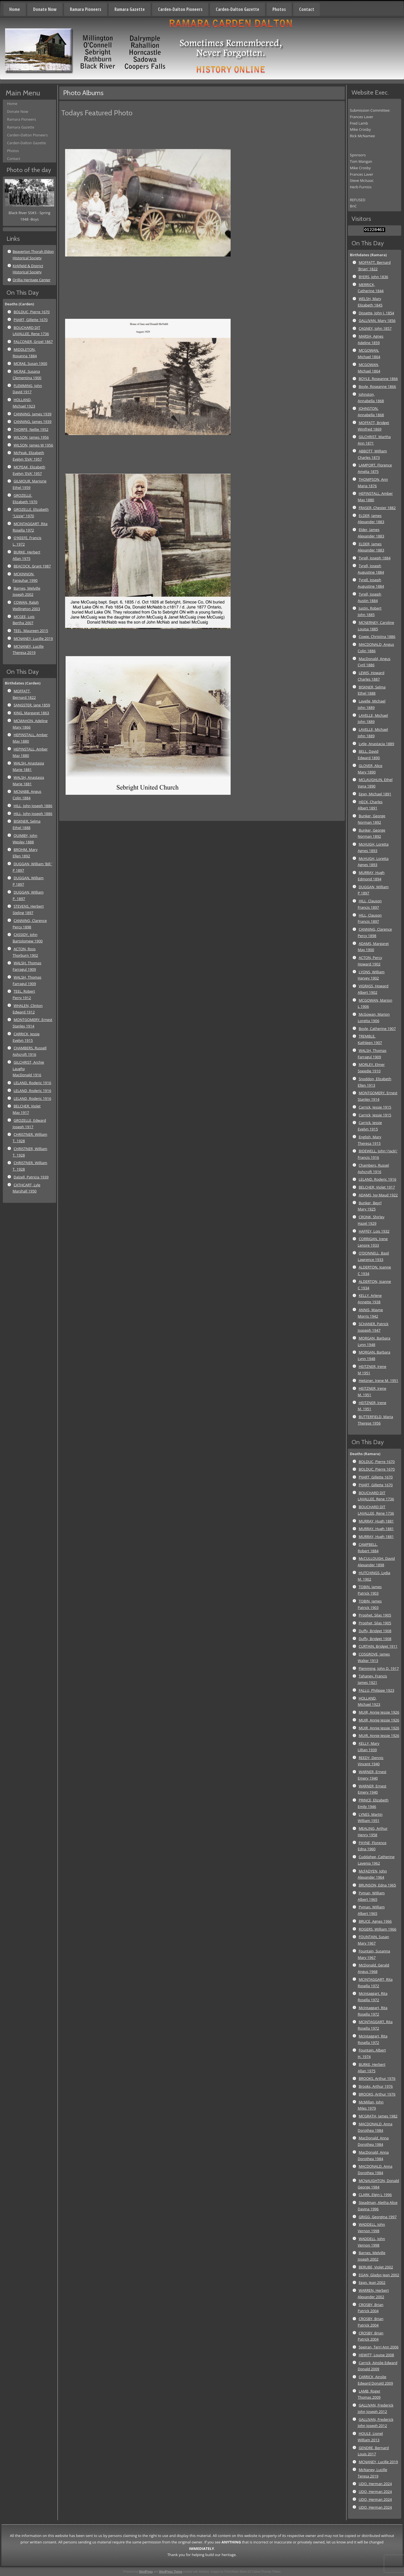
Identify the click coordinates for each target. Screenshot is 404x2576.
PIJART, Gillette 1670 (30, 319)
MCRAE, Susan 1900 (30, 363)
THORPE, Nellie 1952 (30, 429)
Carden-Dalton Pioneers (180, 9)
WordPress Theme (170, 2571)
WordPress (146, 2571)
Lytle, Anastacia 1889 (376, 743)
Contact (306, 9)
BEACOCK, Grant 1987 (32, 566)
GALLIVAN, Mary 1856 (377, 320)
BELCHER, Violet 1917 (377, 1187)
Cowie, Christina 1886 (377, 636)
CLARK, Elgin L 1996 (375, 2194)
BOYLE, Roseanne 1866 (378, 378)
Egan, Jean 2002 (372, 2282)
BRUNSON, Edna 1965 (377, 1885)
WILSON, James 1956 (31, 437)
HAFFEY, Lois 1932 (374, 1231)
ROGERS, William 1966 (377, 1929)
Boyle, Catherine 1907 (377, 1028)
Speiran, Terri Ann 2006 (378, 2347)
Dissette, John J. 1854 (376, 312)
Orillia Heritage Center (31, 279)
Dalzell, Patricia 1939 (31, 1177)
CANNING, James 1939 (32, 413)
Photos (279, 9)
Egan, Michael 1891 (375, 793)
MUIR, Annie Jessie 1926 (379, 1712)
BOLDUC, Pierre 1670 (31, 311)
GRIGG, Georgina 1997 (377, 2216)
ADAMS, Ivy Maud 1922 (378, 1194)
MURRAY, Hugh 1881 (376, 1521)
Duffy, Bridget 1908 (375, 1630)
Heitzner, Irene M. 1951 (378, 1380)
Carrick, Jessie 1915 (375, 1107)
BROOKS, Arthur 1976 (377, 2078)
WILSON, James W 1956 (33, 445)
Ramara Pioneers (85, 9)
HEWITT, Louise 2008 (376, 2354)
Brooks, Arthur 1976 (376, 2086)
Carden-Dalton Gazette (237, 9)
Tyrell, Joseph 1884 (374, 557)
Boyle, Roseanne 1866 (377, 386)
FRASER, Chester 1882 (377, 507)
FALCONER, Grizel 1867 (33, 341)
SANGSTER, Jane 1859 (31, 704)
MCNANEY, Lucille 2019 (33, 638)
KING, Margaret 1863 (31, 712)
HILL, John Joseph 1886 (32, 805)
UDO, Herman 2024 (375, 2483)
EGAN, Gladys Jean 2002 (379, 2274)
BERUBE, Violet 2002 (376, 2267)
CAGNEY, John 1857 (375, 328)
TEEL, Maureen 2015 (30, 630)
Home (14, 9)
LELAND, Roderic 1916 (32, 1082)
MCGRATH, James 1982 (378, 2116)
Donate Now (45, 9)
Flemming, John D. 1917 (379, 1668)
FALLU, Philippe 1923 (376, 1690)
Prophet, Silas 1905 (375, 1615)
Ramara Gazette (129, 9)
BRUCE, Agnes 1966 (375, 1921)
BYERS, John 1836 (373, 276)
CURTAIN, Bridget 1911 (378, 1646)
